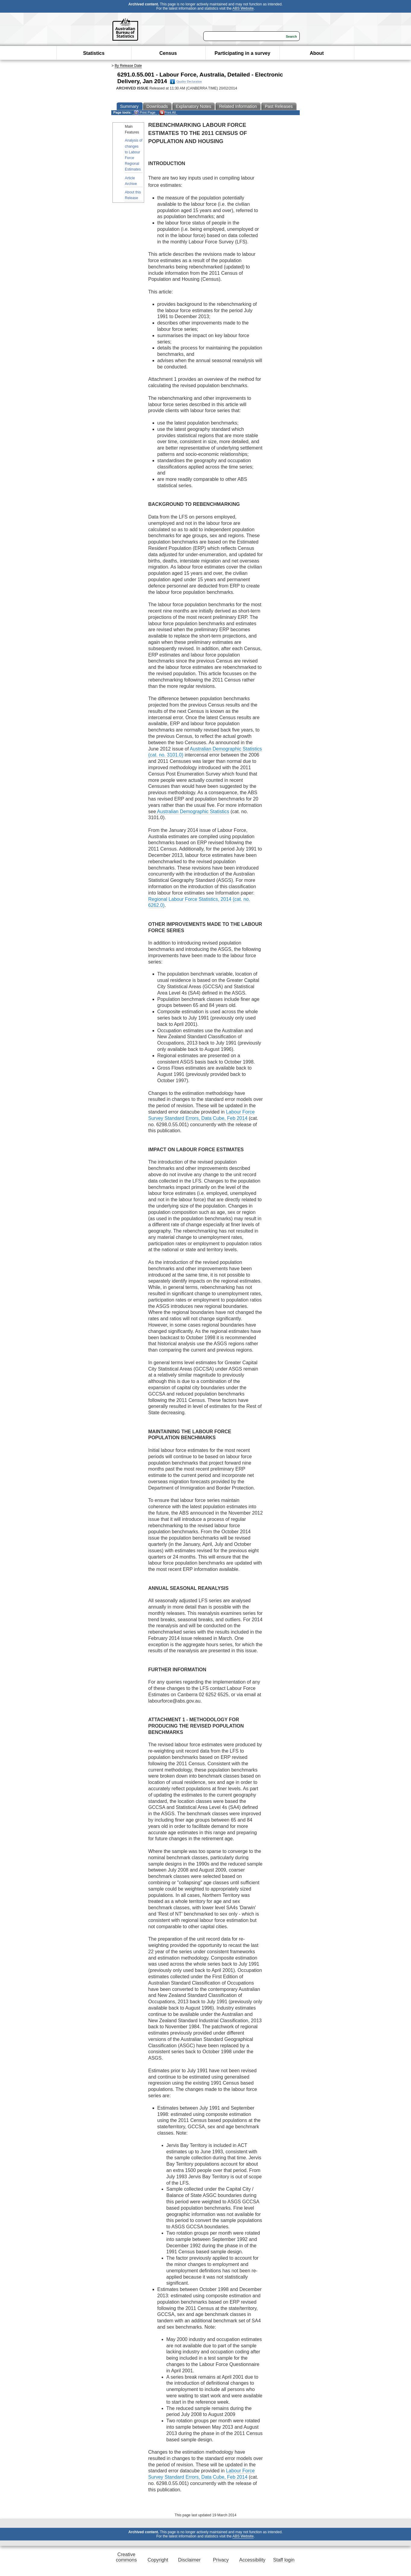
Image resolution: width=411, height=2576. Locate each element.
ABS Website (243, 8)
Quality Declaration (186, 81)
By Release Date (128, 66)
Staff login (284, 2559)
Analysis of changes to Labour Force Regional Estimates (133, 154)
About (317, 53)
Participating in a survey (242, 53)
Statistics (93, 53)
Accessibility (252, 2559)
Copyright (157, 2559)
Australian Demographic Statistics (192, 811)
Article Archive (131, 181)
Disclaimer (189, 2559)
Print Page (144, 112)
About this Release (133, 195)
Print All (168, 112)
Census (168, 53)
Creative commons (126, 2557)
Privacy (221, 2559)
